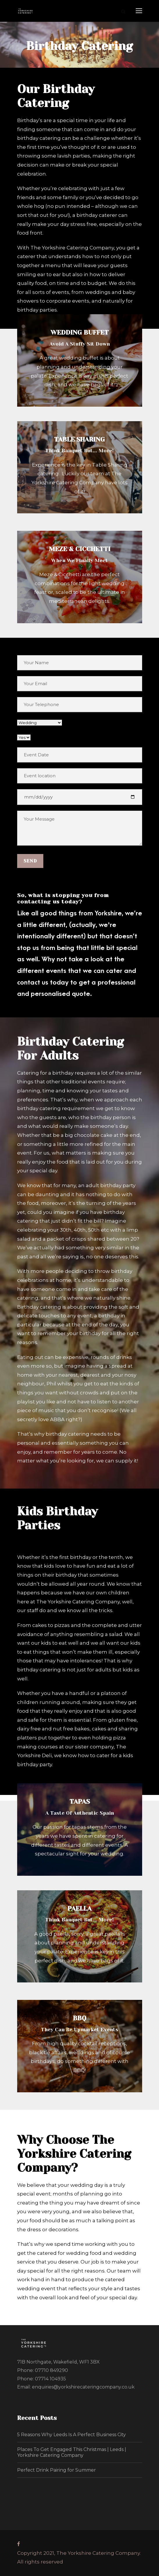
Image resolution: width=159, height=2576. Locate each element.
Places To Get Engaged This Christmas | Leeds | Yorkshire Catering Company (71, 2452)
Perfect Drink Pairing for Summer (56, 2470)
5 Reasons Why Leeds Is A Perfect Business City (71, 2434)
